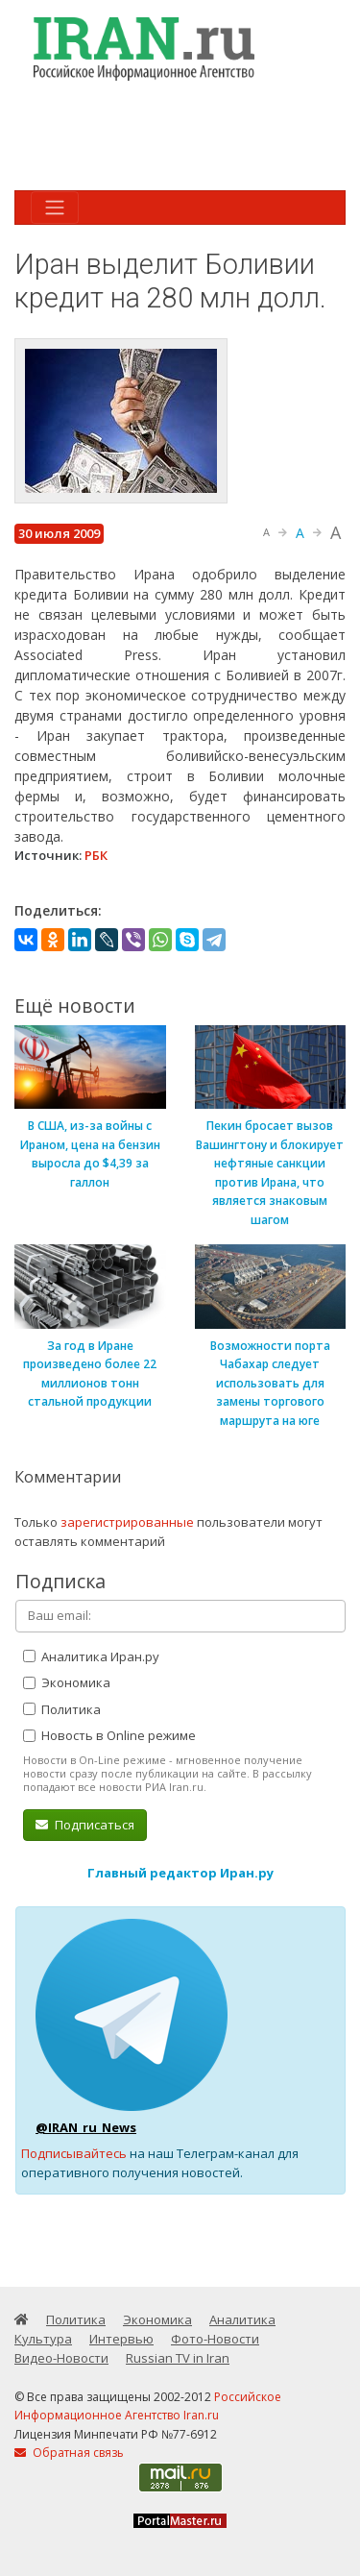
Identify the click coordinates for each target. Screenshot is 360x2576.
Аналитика (242, 2319)
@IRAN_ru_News (86, 2127)
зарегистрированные (127, 1522)
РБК (96, 855)
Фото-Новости (215, 2338)
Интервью (121, 2338)
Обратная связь (69, 2452)
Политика (62, 1709)
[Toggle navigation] (55, 207)
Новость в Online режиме (109, 1735)
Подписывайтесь (74, 2153)
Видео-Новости (61, 2358)
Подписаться (85, 1824)
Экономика (66, 1682)
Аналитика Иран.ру (91, 1656)
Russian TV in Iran (177, 2358)
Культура (43, 2338)
